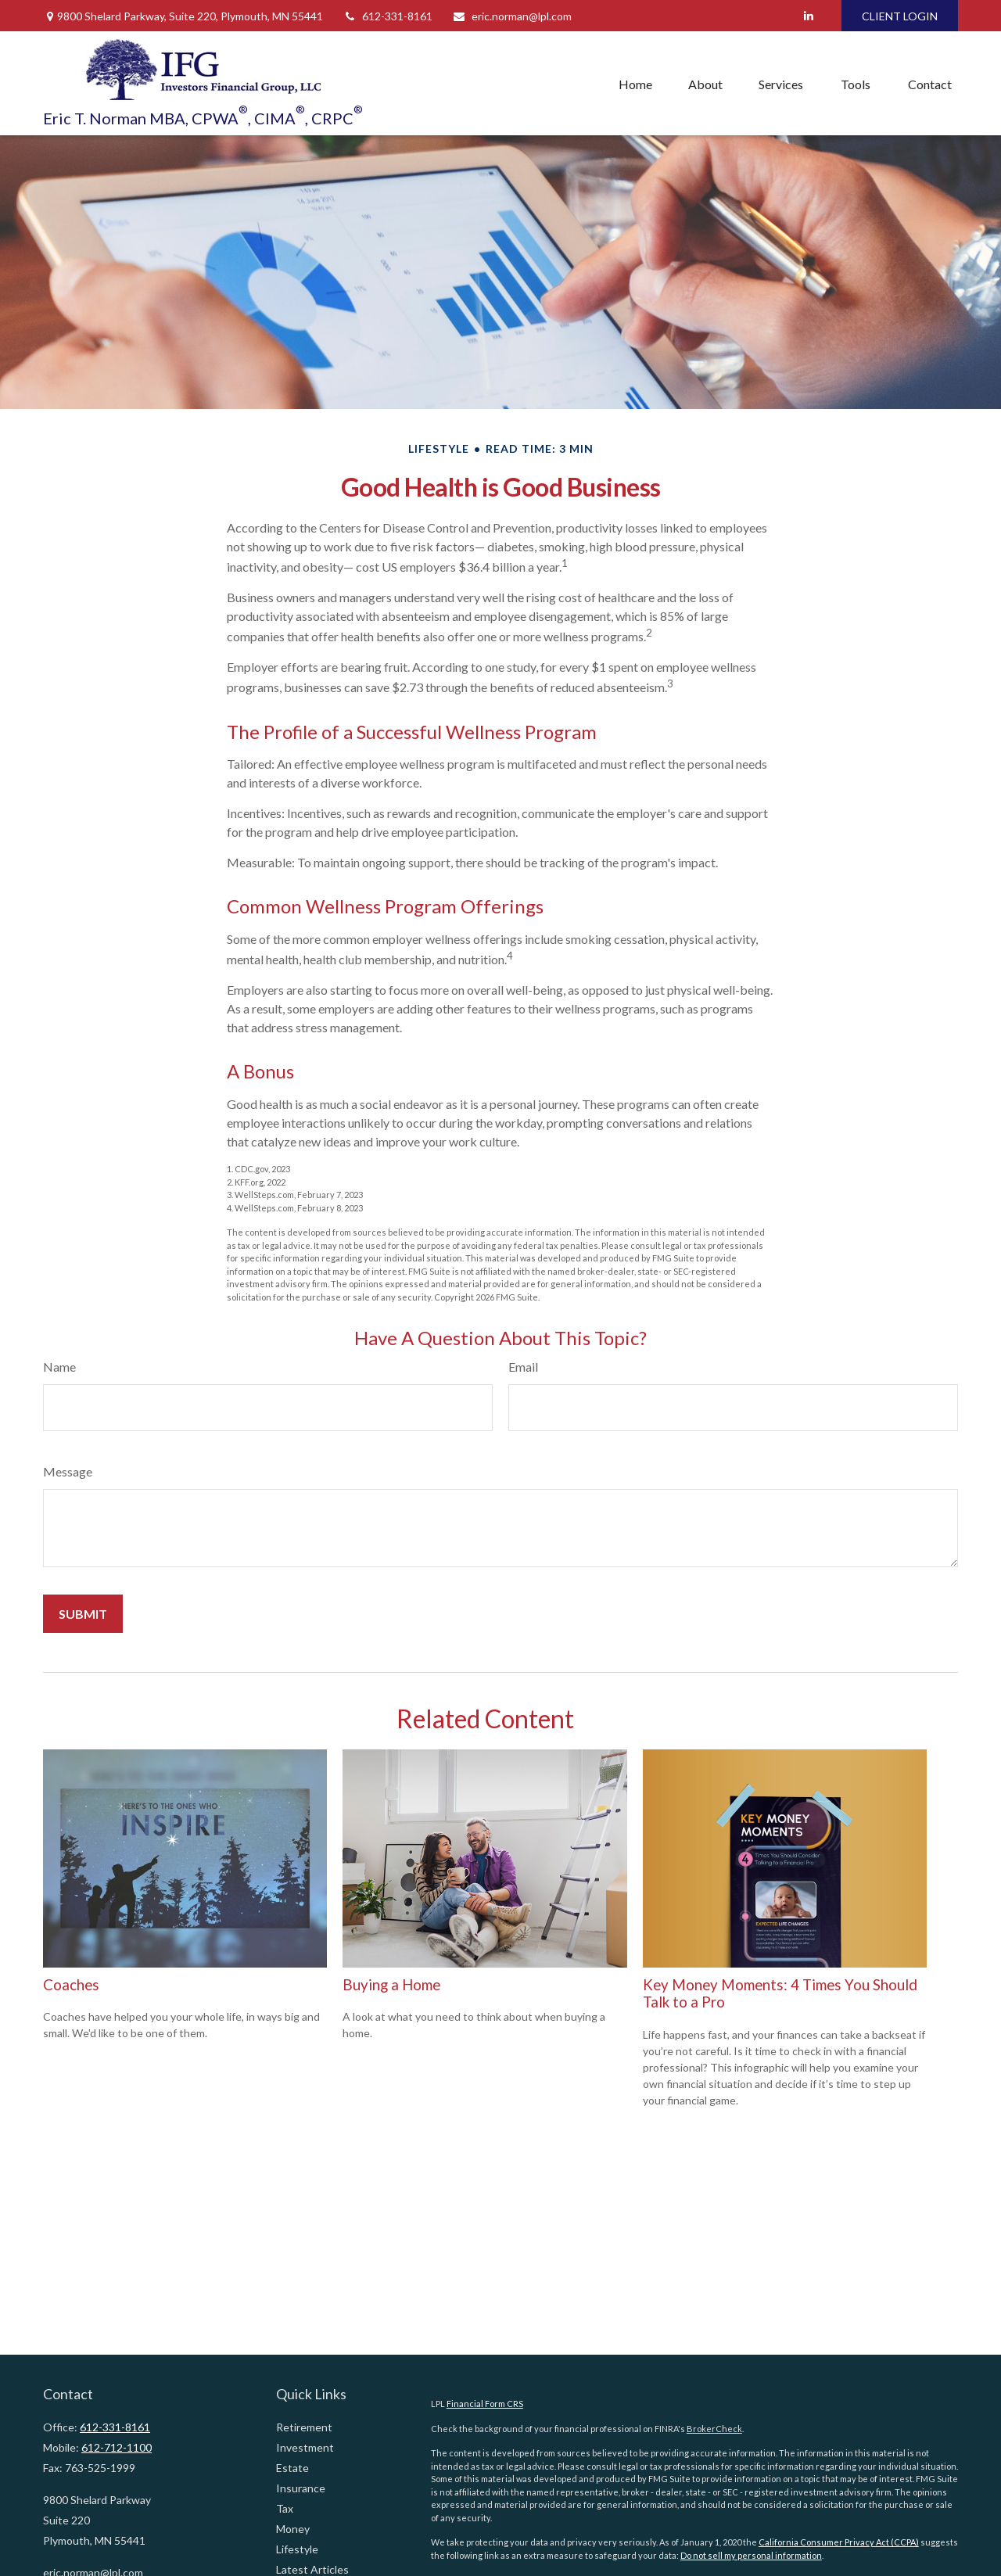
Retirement (304, 2427)
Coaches (71, 1984)
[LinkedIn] (808, 15)
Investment (305, 2447)
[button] (635, 83)
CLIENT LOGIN (900, 16)
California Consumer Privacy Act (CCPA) (839, 2542)
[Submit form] (83, 1614)
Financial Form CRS (485, 2403)
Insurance (300, 2488)
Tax (284, 2508)
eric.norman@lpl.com (512, 16)
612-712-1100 (116, 2447)
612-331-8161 (387, 16)
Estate (292, 2467)
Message (67, 1471)
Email (523, 1366)
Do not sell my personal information (751, 2555)
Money (293, 2528)
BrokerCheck (714, 2429)
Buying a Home (391, 1984)
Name (59, 1366)
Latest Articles (312, 2569)
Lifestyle (297, 2549)
